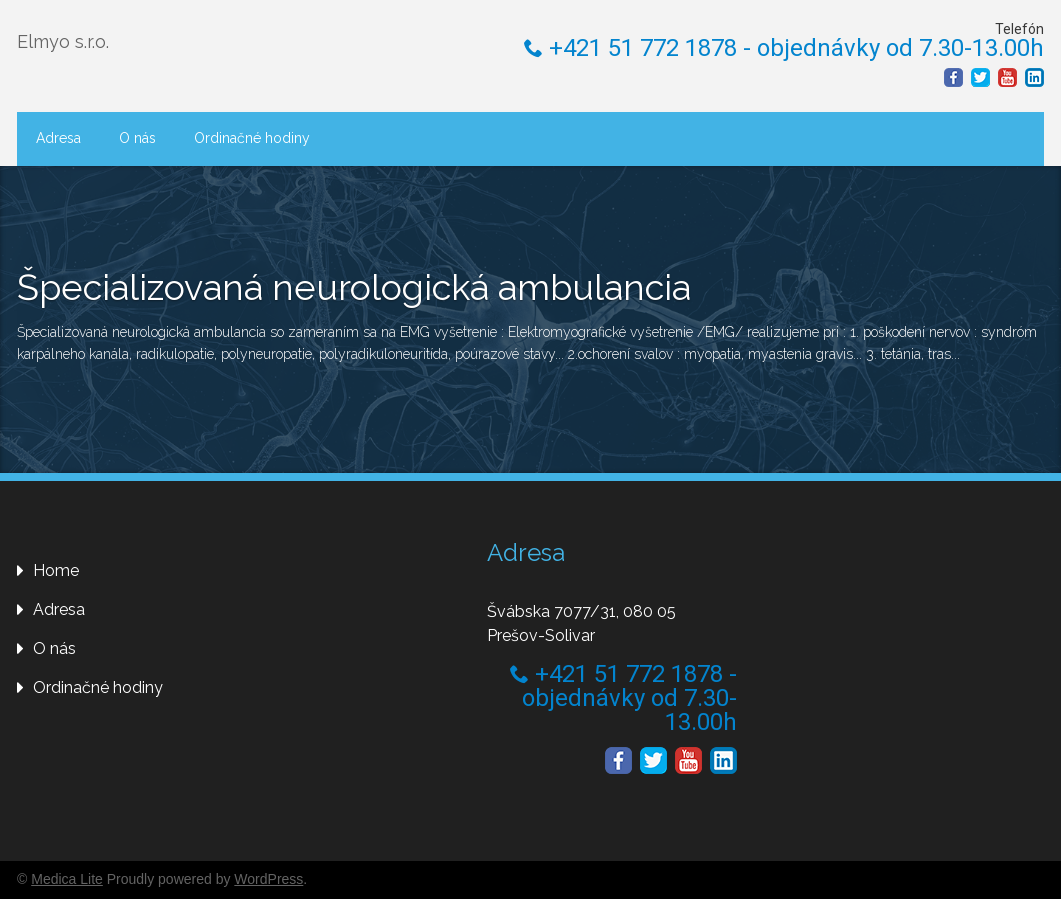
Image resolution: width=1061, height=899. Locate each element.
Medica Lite (67, 879)
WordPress (268, 879)
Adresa (58, 138)
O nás (137, 138)
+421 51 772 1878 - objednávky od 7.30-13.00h (784, 48)
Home (56, 570)
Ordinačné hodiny (252, 138)
